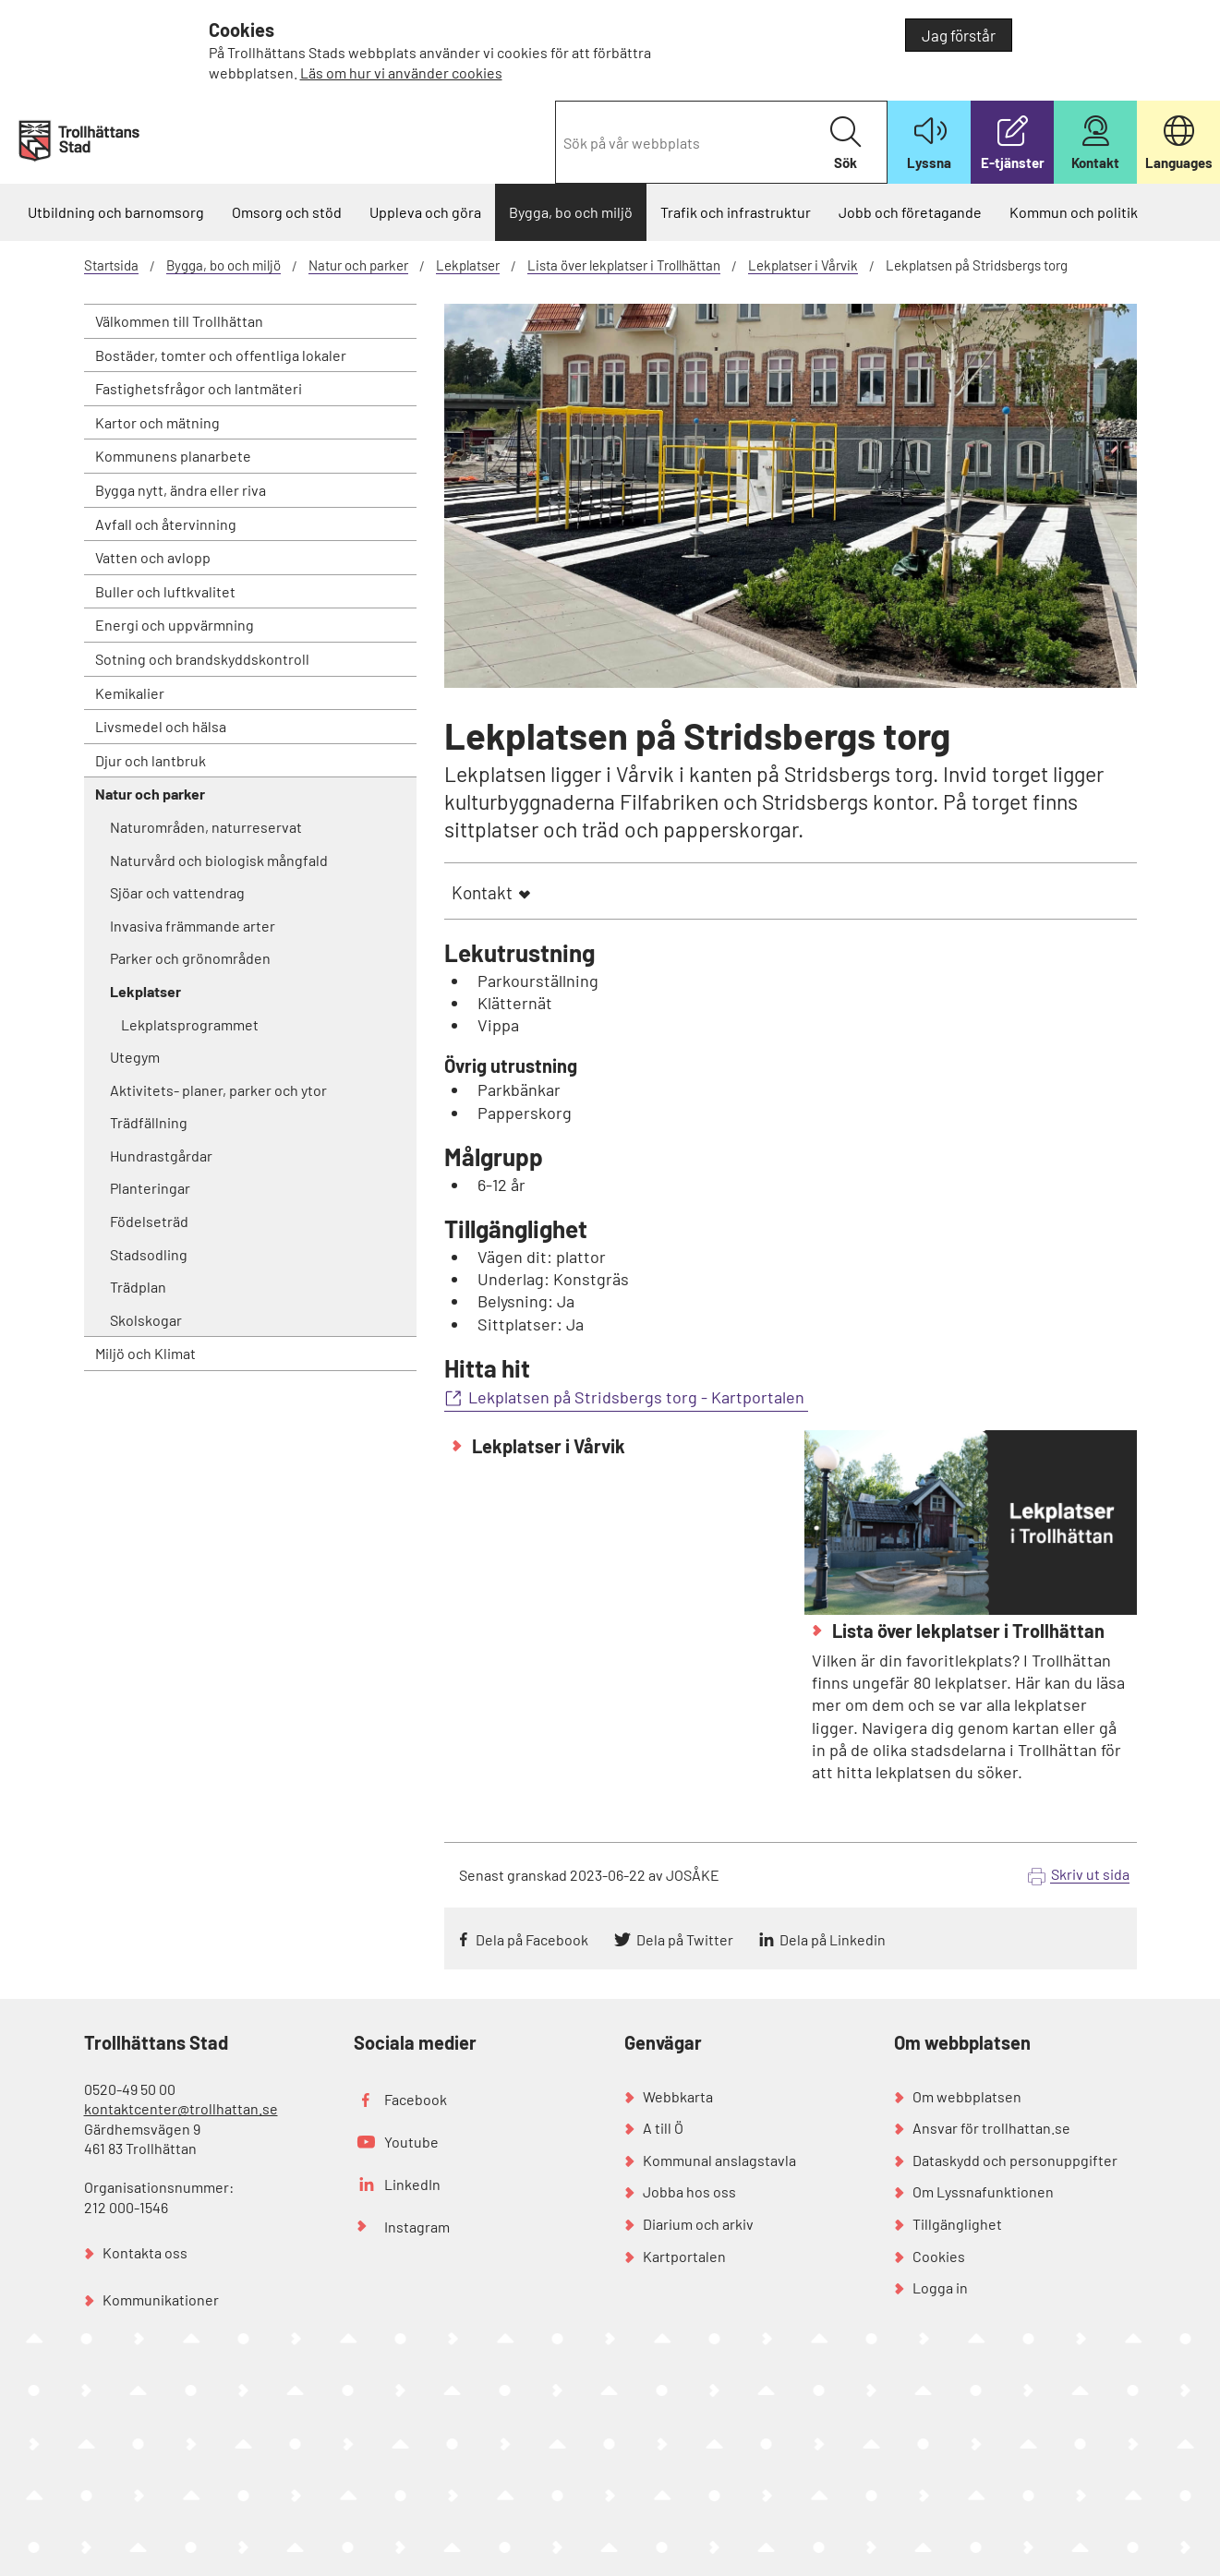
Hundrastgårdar (161, 1155)
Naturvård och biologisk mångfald (219, 860)
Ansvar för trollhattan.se (991, 2128)
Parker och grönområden (190, 958)
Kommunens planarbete (173, 455)
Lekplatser (468, 265)
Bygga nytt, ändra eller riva (180, 490)
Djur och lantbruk (150, 760)
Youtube (411, 2141)
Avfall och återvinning (165, 524)
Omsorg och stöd (287, 212)
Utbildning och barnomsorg (116, 212)
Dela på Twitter (684, 1939)
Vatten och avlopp (153, 557)
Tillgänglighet (957, 2224)
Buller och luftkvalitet (165, 591)
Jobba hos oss (689, 2191)
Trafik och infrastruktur (735, 212)
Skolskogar (146, 1320)
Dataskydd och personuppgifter (1014, 2160)
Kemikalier (129, 693)
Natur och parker (358, 265)
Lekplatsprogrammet (190, 1024)
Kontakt (482, 892)
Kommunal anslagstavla (719, 2160)
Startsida (111, 265)
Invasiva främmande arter (192, 925)
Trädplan (138, 1286)
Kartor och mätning (157, 422)
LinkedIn (412, 2184)
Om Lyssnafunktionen (983, 2191)
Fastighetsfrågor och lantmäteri (198, 388)
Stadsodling (148, 1254)
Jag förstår (959, 35)
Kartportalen (684, 2256)
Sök (845, 143)
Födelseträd (149, 1221)
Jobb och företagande (910, 212)
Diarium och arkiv (698, 2224)
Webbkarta (678, 2096)
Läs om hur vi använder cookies (401, 72)
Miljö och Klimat (145, 1353)
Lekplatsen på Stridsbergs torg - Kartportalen (638, 1397)
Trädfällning (148, 1122)
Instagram (417, 2226)
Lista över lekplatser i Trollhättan (623, 265)
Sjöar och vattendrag (177, 892)
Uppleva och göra (425, 212)
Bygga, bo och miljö (571, 212)
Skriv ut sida (1090, 1874)
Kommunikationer (161, 2299)
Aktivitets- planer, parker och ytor (218, 1090)
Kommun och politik (1073, 212)
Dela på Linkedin (832, 1939)
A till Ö (663, 2128)
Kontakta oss (145, 2252)
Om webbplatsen (966, 2096)
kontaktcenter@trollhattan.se (181, 2108)
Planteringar (150, 1188)
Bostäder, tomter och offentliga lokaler (220, 355)
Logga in (940, 2287)
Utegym (135, 1056)
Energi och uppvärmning (174, 624)
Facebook (415, 2099)
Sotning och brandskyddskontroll (202, 659)
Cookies (938, 2256)
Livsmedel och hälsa (160, 726)
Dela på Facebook (532, 1939)
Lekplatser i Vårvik (803, 265)
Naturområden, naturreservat (206, 827)
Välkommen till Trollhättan (179, 321)
